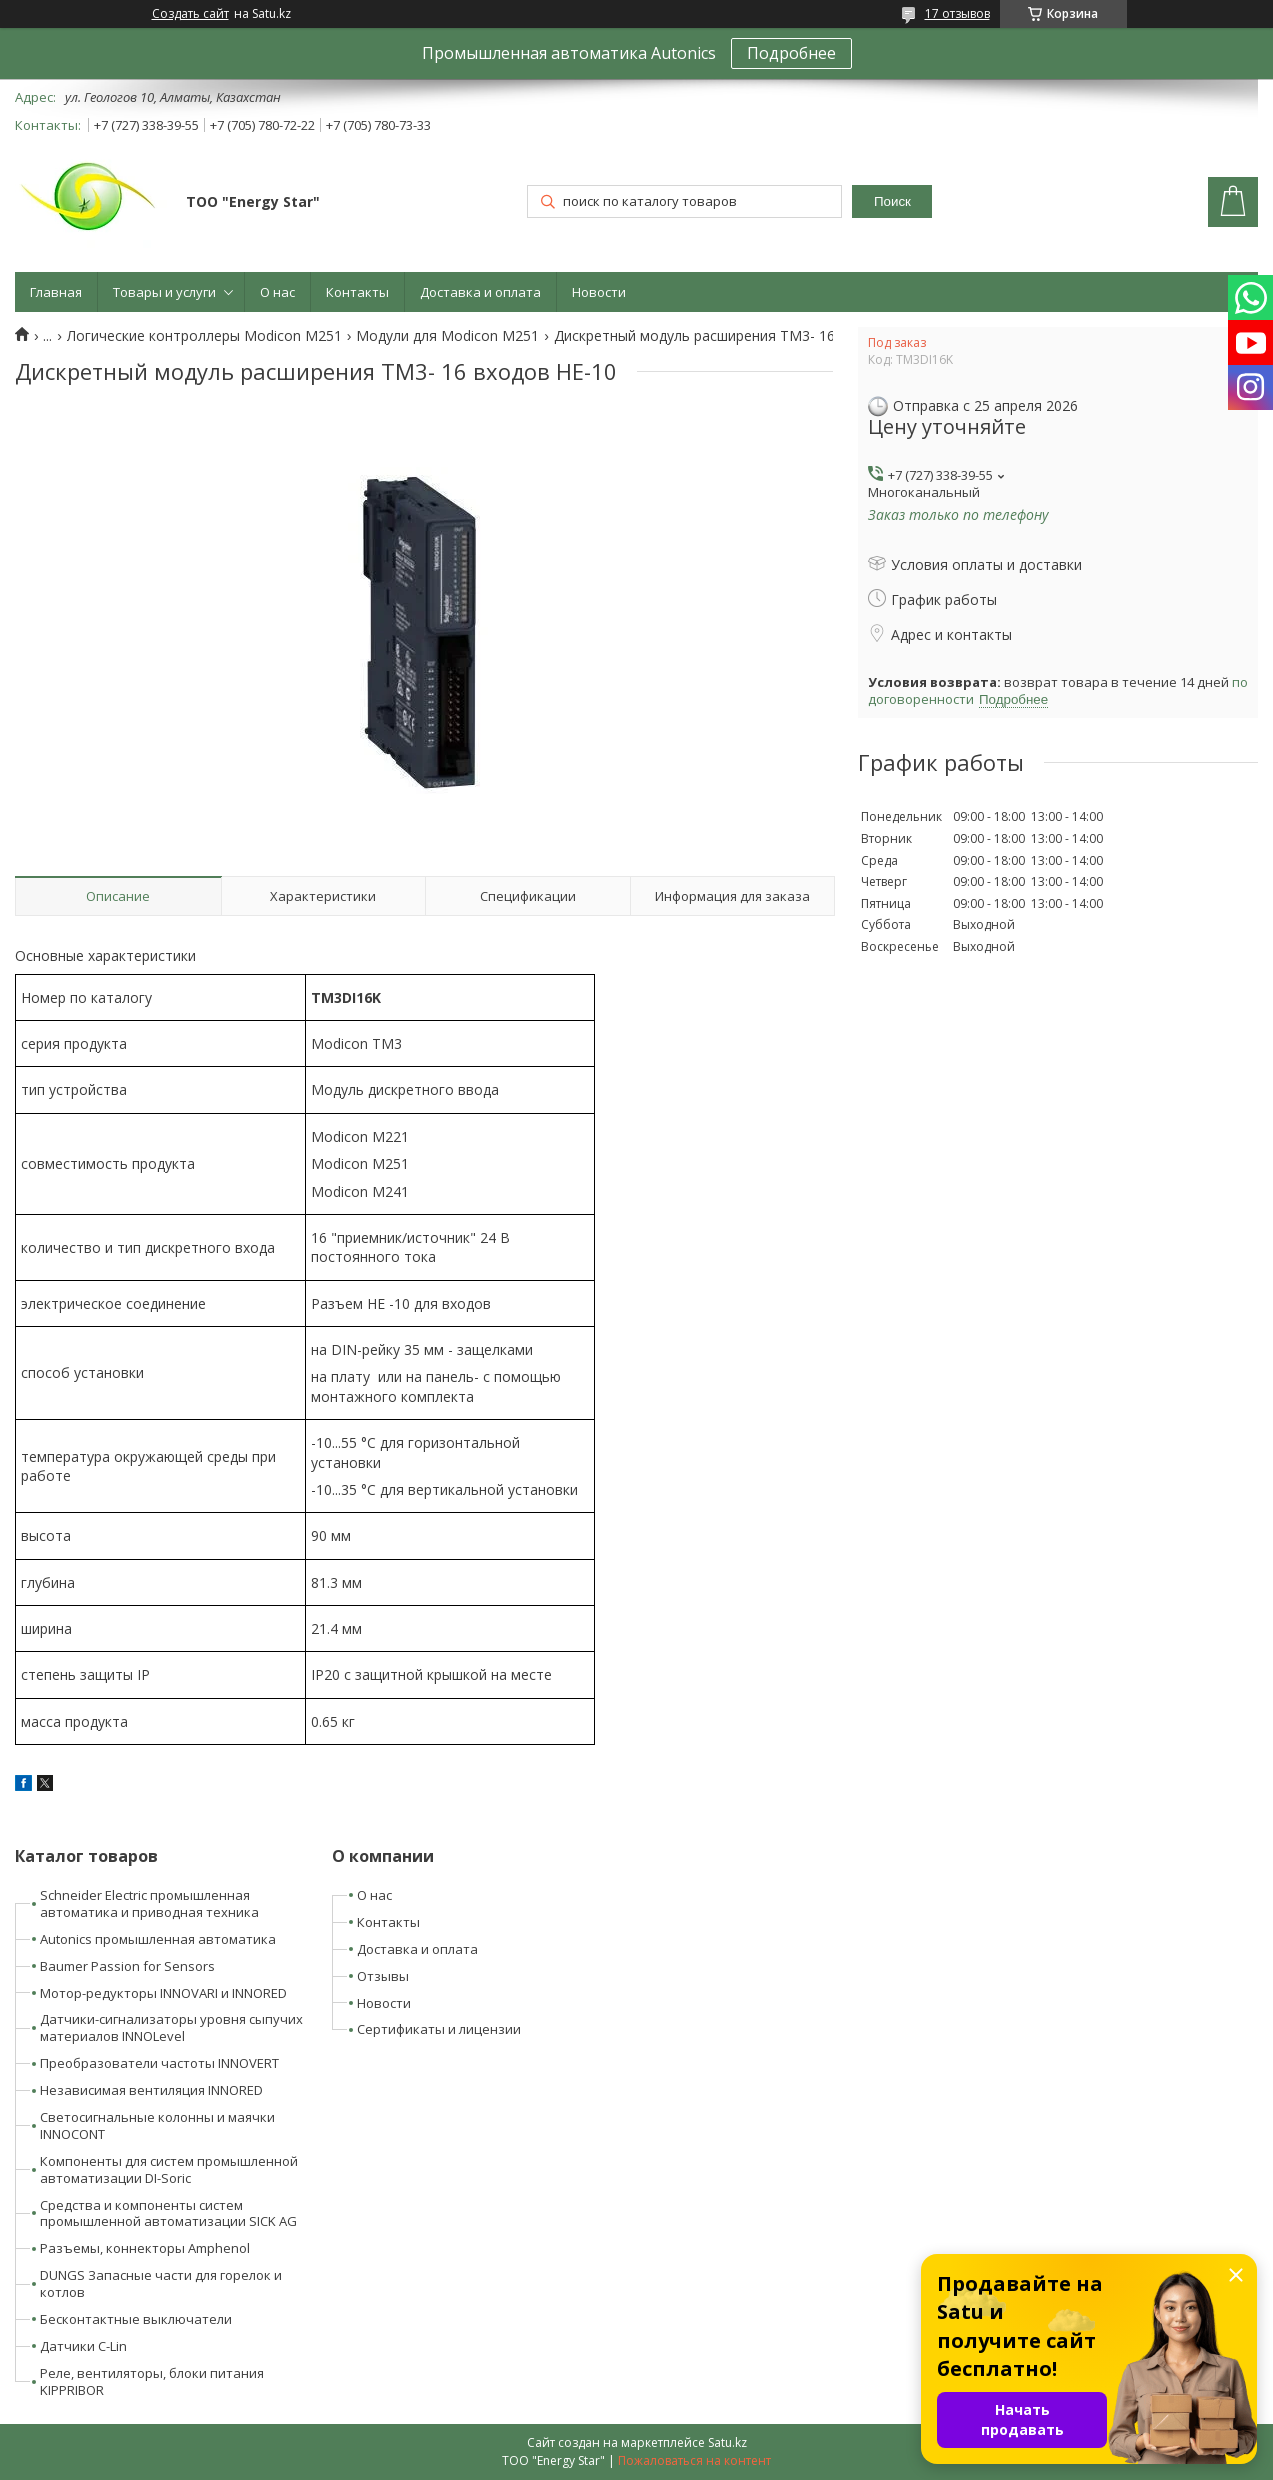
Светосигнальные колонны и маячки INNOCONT (157, 2125)
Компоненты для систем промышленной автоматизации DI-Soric (169, 2169)
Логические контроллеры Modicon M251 (204, 336)
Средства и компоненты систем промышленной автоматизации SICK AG (168, 2213)
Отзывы (383, 1976)
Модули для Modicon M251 (447, 336)
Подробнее (791, 53)
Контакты (357, 292)
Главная (56, 292)
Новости (599, 292)
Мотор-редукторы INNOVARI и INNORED (163, 1993)
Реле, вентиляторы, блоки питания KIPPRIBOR (152, 2381)
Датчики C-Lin (83, 2346)
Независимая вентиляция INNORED (151, 2090)
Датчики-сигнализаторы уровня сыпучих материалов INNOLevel (171, 2027)
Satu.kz (727, 2442)
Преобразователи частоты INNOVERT (159, 2063)
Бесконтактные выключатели (136, 2319)
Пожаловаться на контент (694, 2460)
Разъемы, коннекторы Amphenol (145, 2248)
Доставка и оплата (480, 292)
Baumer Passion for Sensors (127, 1966)
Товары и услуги (164, 292)
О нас (277, 292)
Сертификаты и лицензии (439, 2029)
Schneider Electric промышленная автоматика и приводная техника (149, 1903)
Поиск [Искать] (892, 201)
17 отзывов (957, 13)
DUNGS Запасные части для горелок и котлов (161, 2283)
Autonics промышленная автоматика (158, 1939)
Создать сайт (190, 14)
